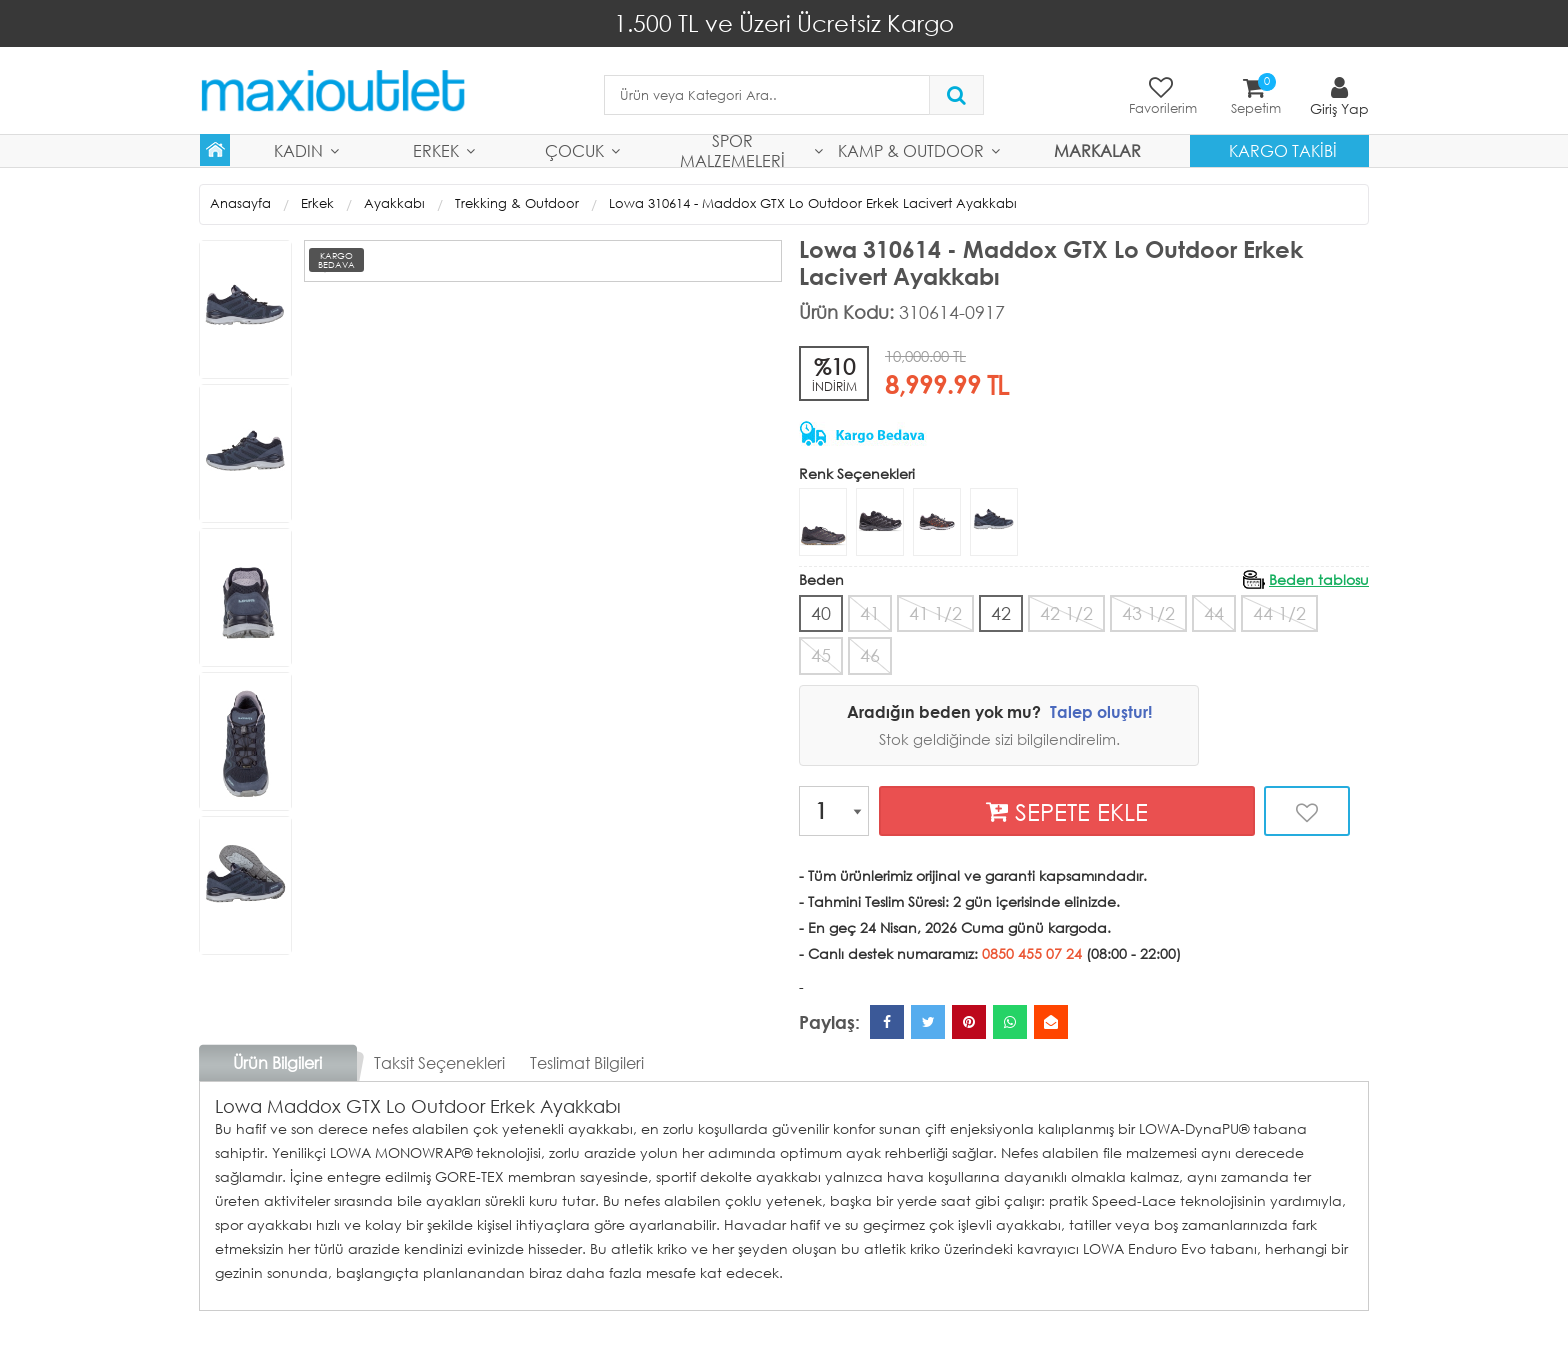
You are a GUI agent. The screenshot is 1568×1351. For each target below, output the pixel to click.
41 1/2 (935, 613)
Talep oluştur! (1101, 711)
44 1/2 (1279, 613)
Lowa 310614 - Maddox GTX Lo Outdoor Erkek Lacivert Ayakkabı (813, 203)
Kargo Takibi (1283, 150)
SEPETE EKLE (1067, 811)
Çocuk (574, 150)
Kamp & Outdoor (911, 150)
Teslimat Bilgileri (587, 1062)
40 (821, 613)
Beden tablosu (1319, 579)
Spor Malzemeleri (732, 151)
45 (821, 655)
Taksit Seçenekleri (439, 1062)
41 (870, 613)
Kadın (298, 150)
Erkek (436, 150)
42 (1001, 613)
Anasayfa (240, 203)
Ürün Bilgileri (277, 1062)
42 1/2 (1066, 613)
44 (1214, 613)
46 (870, 655)
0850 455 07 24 (1032, 953)
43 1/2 (1148, 613)
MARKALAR (1097, 150)
